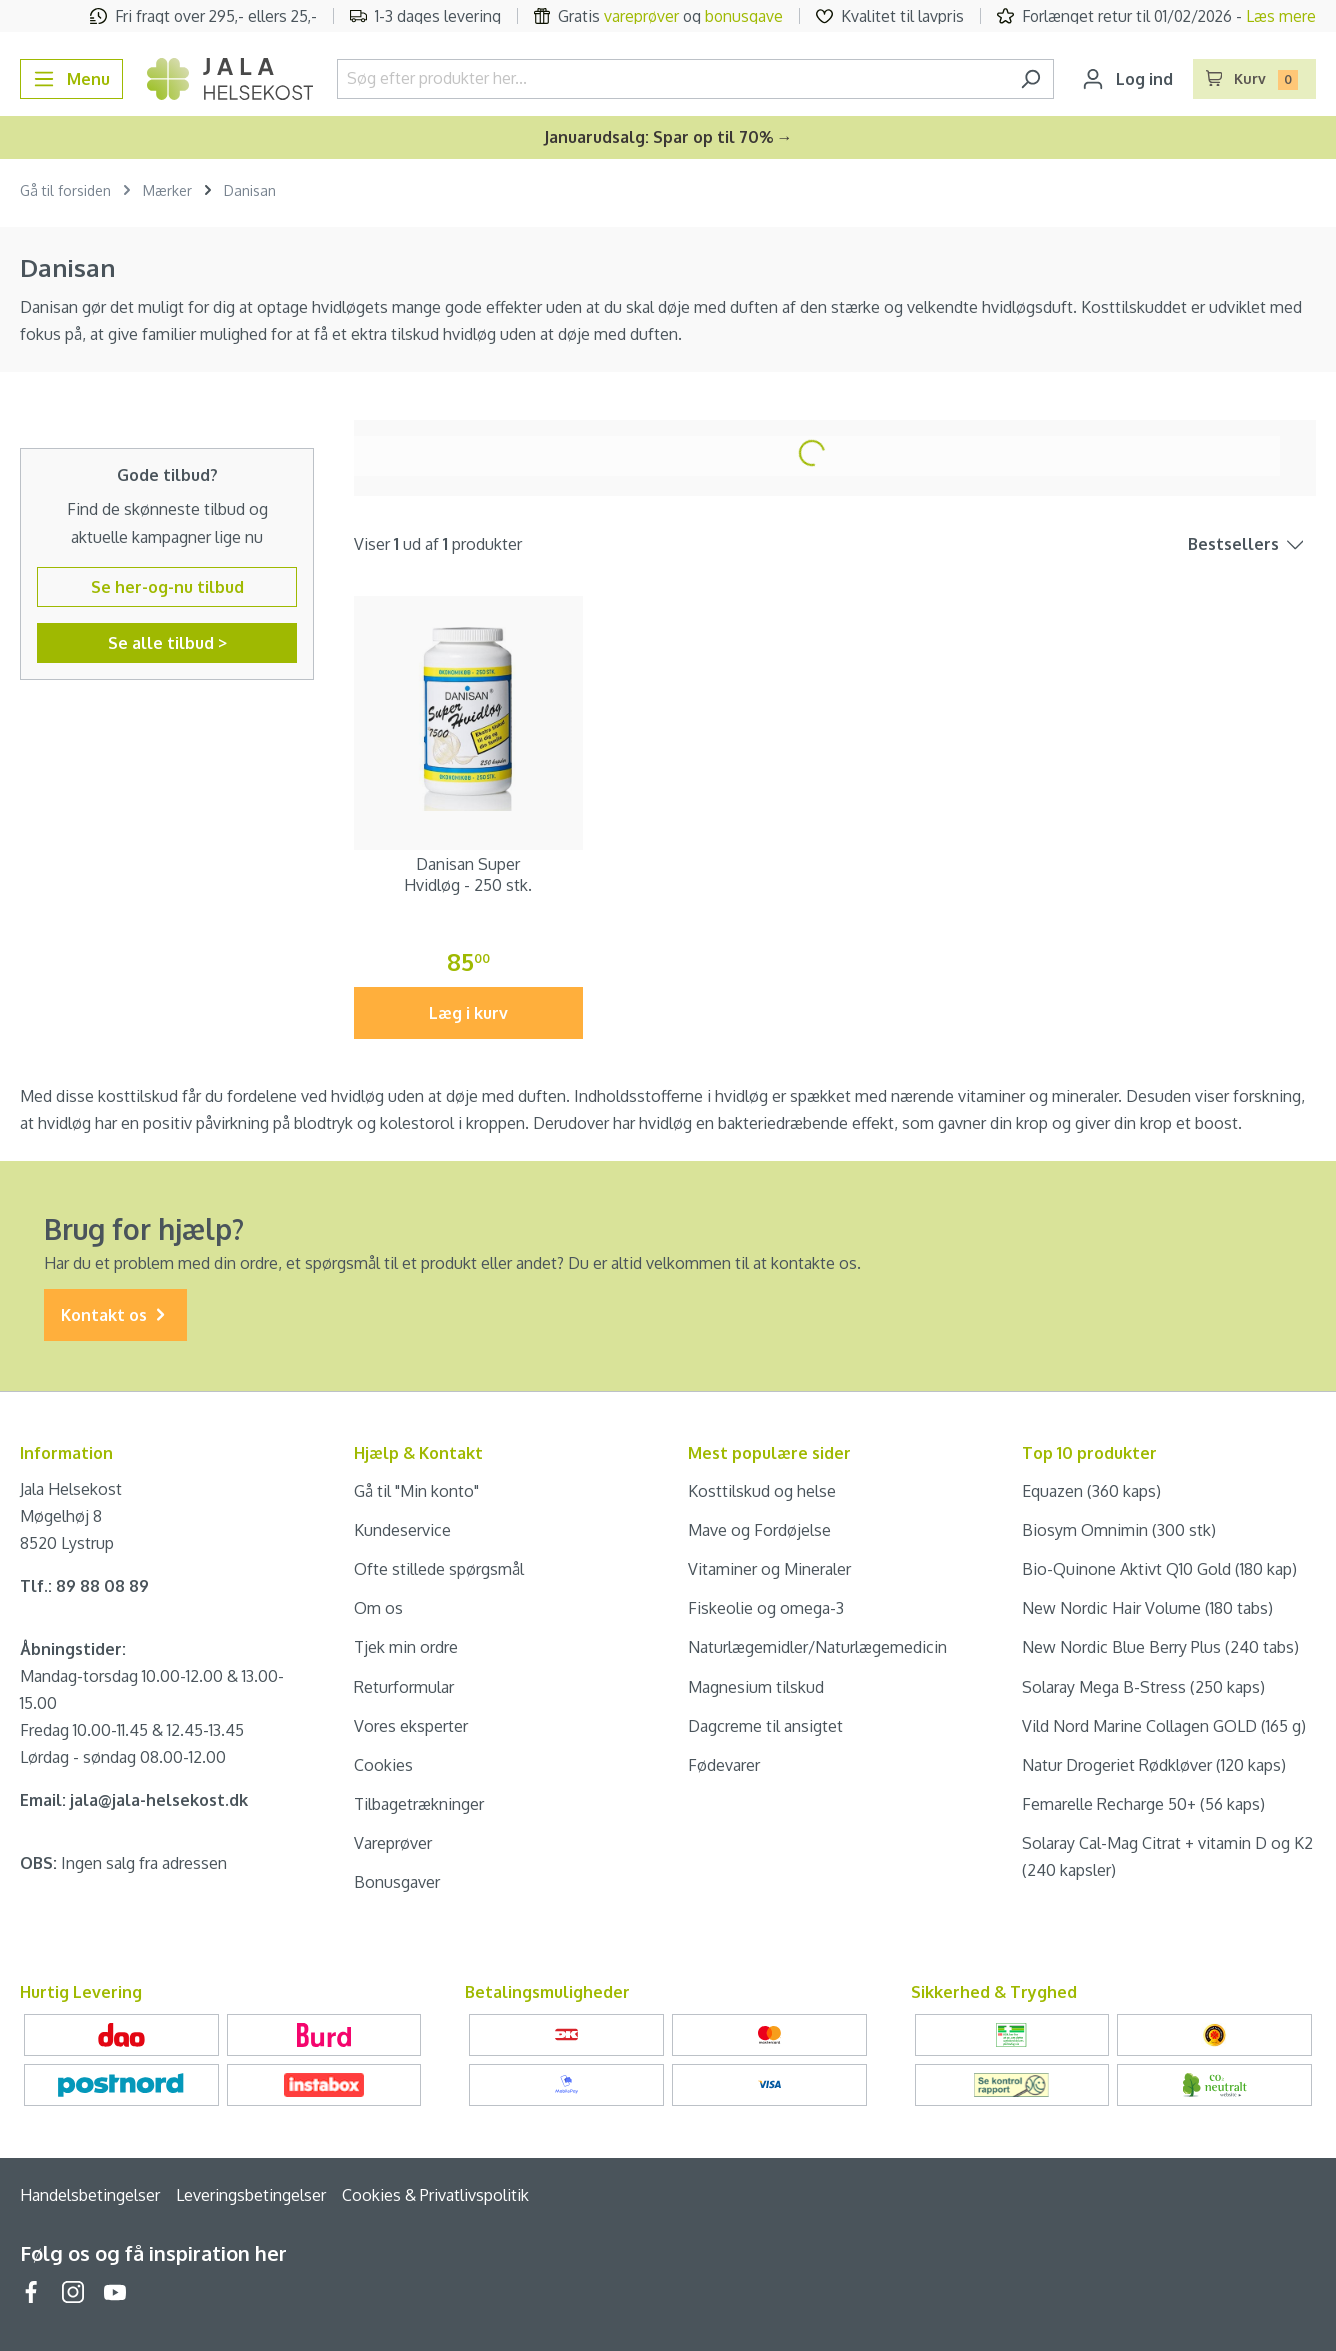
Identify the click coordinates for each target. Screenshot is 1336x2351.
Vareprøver (393, 1843)
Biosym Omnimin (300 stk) (1119, 1530)
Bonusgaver (397, 1882)
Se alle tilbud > (167, 643)
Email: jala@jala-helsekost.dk (134, 1800)
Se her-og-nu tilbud (167, 587)
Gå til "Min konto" (416, 1491)
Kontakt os (115, 1315)
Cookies (383, 1765)
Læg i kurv (468, 1013)
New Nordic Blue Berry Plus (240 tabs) (1160, 1647)
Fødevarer (724, 1765)
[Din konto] (1127, 79)
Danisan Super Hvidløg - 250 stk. (468, 874)
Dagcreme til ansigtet (765, 1726)
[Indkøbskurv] (1255, 79)
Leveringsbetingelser (251, 2195)
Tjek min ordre (406, 1647)
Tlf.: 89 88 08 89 (84, 1586)
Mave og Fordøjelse (759, 1530)
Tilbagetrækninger (419, 1804)
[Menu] (71, 79)
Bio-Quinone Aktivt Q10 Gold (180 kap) (1159, 1569)
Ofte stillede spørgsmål (439, 1569)
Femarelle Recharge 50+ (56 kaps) (1143, 1804)
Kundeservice (402, 1530)
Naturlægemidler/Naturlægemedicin (817, 1647)
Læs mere (1281, 16)
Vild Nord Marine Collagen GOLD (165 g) (1164, 1726)
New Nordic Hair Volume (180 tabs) (1147, 1608)
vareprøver (641, 16)
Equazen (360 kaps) (1091, 1491)
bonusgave (744, 16)
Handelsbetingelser (90, 2195)
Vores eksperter (411, 1726)
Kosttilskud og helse (762, 1491)
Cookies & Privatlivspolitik (435, 2195)
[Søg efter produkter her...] (672, 79)
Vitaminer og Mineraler (769, 1569)
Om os (378, 1608)
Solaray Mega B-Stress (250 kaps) (1143, 1687)
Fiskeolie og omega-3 (766, 1608)
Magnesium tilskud (756, 1687)
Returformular (404, 1687)
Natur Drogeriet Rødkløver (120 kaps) (1154, 1765)
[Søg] (1030, 79)
